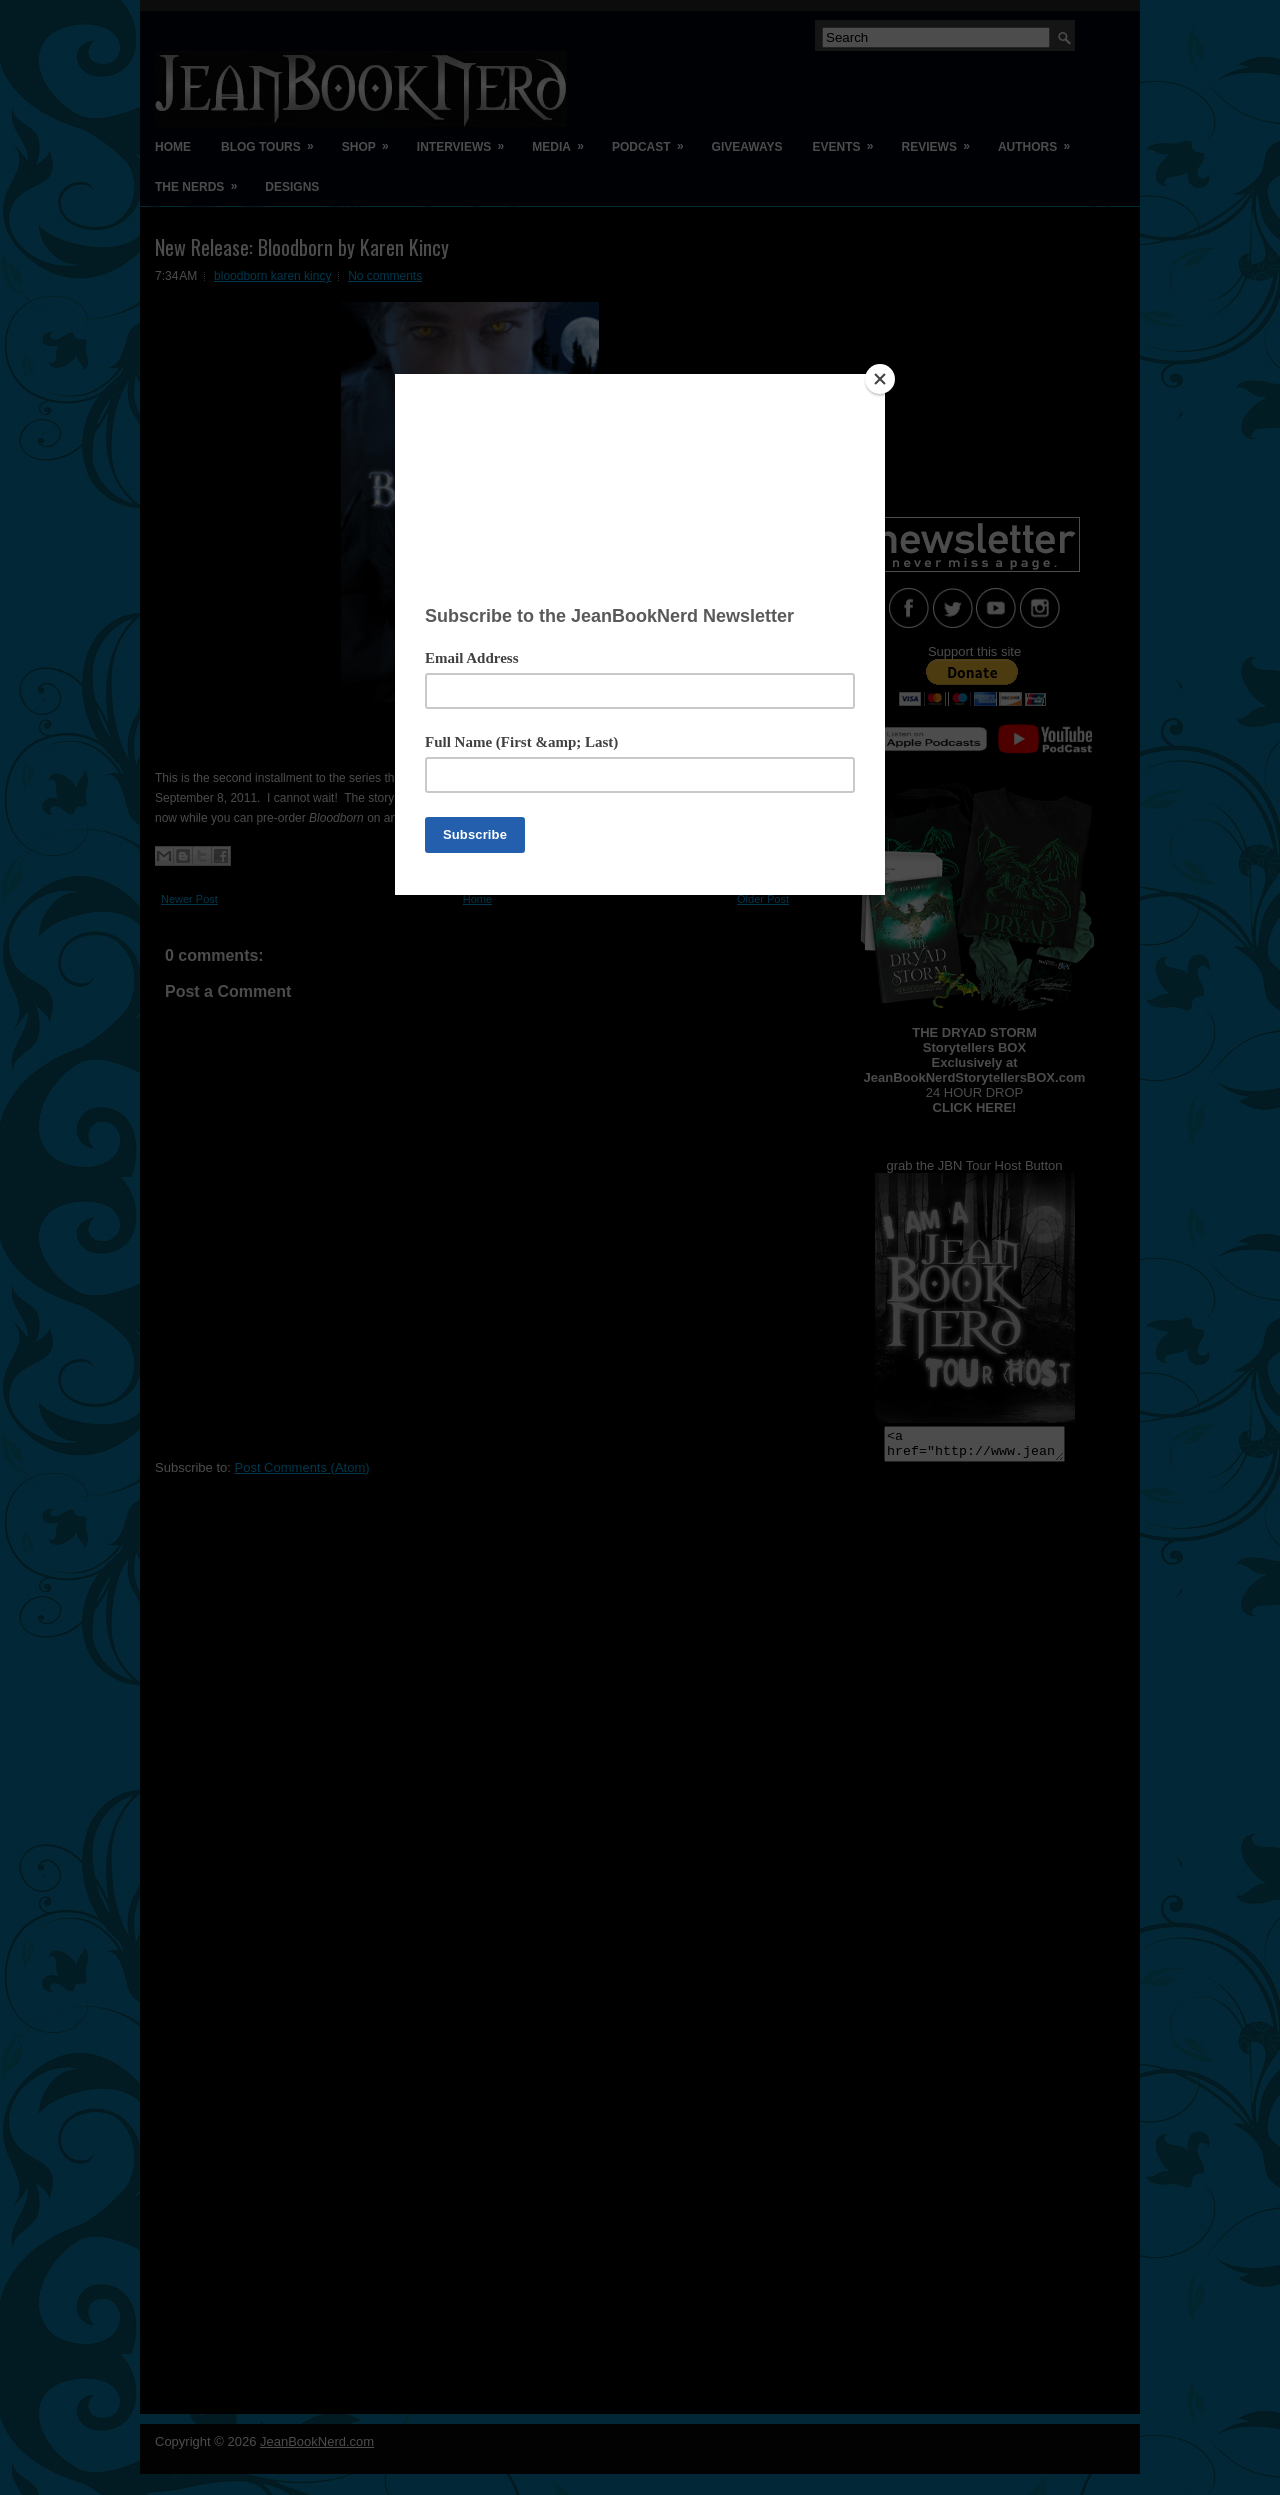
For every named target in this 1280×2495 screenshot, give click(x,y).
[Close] (880, 379)
